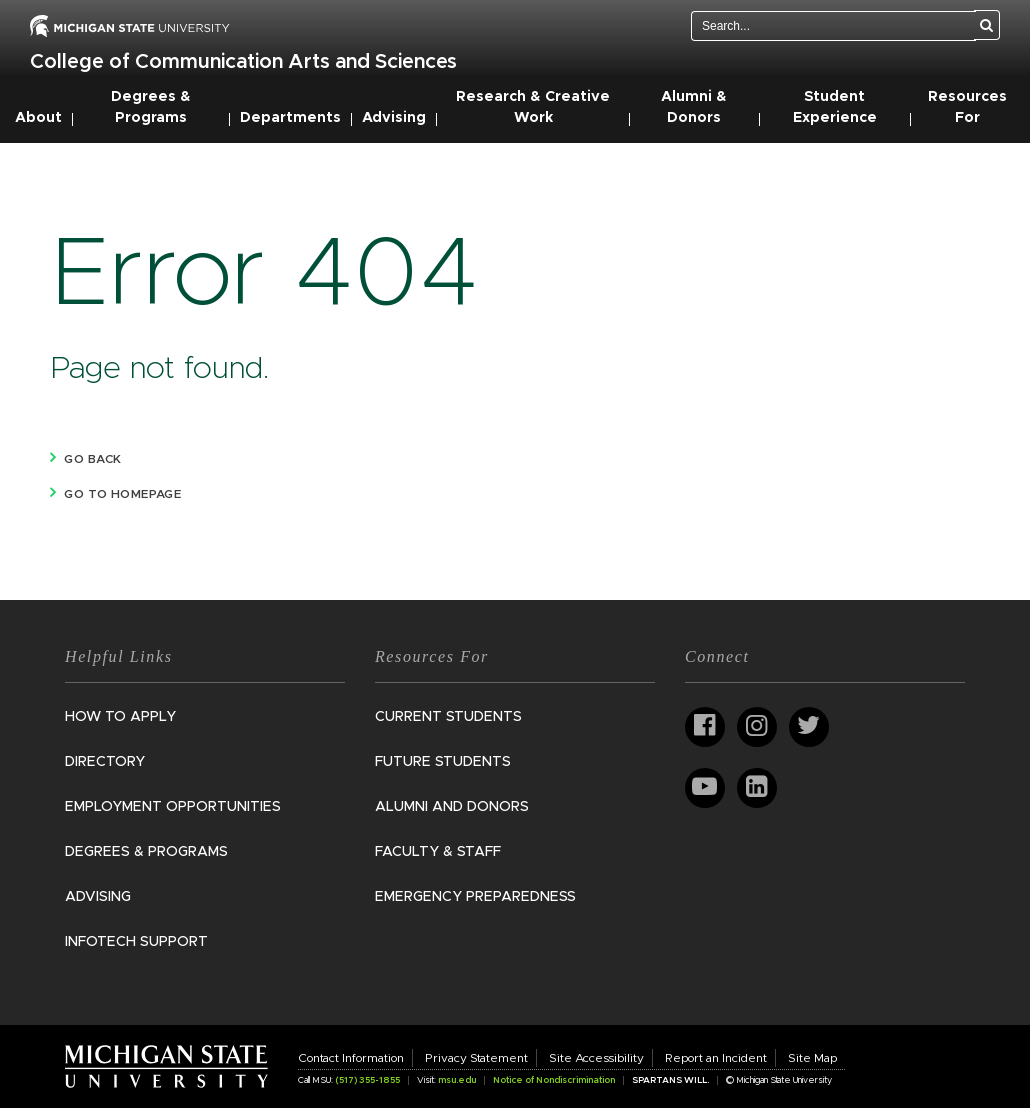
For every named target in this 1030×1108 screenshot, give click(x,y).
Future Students (443, 762)
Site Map (812, 1058)
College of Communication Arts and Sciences (243, 62)
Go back (92, 459)
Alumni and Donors (452, 807)
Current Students (448, 717)
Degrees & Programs (151, 107)
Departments (290, 118)
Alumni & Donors (694, 107)
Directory (105, 762)
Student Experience (835, 107)
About (38, 118)
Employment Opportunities (173, 807)
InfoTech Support (136, 942)
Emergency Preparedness (475, 897)
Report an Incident (716, 1058)
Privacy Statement (476, 1058)
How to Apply (120, 717)
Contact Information (351, 1058)
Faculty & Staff (438, 852)
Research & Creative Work (533, 107)
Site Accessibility (596, 1058)
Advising (394, 118)
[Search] (987, 25)
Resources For (967, 107)
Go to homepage (122, 494)
